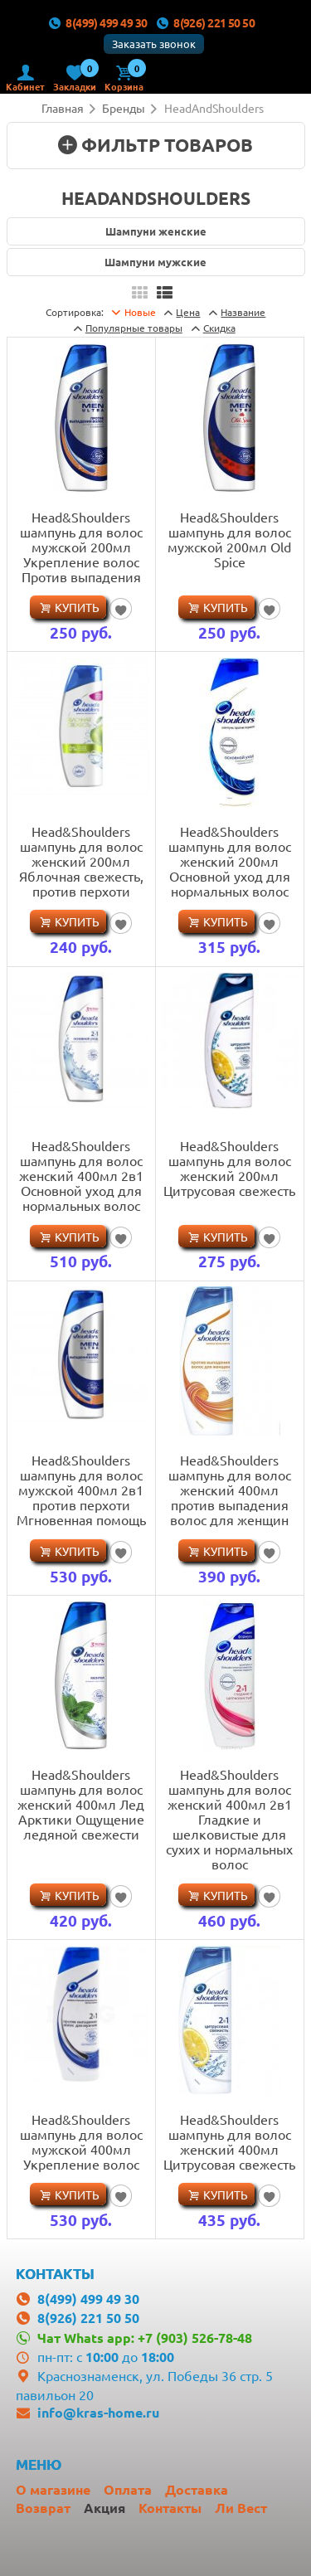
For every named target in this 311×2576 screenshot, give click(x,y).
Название (243, 311)
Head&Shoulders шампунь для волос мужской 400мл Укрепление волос (81, 2141)
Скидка (219, 327)
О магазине (53, 2489)
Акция (104, 2507)
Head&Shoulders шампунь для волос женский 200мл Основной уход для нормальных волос (229, 861)
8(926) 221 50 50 (205, 22)
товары (133, 327)
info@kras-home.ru (98, 2412)
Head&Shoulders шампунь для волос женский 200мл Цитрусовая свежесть (229, 1168)
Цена (188, 311)
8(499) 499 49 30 (98, 22)
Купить (77, 607)
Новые (140, 311)
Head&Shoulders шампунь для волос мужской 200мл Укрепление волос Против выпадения (81, 546)
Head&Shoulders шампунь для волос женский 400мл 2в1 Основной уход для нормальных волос (81, 1175)
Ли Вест (241, 2507)
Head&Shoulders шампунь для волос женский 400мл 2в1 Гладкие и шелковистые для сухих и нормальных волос (229, 1819)
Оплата (128, 2489)
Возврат (43, 2507)
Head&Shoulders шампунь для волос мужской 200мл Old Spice (229, 539)
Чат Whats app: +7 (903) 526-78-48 (144, 2337)
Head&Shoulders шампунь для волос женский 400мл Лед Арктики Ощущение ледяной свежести (80, 1804)
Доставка (196, 2489)
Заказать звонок (154, 43)
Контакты (170, 2507)
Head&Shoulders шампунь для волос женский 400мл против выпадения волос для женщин (229, 1489)
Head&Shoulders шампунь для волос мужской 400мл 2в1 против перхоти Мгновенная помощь (81, 1489)
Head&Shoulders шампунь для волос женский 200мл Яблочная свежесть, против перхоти (81, 861)
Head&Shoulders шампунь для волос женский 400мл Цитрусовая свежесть (229, 2141)
